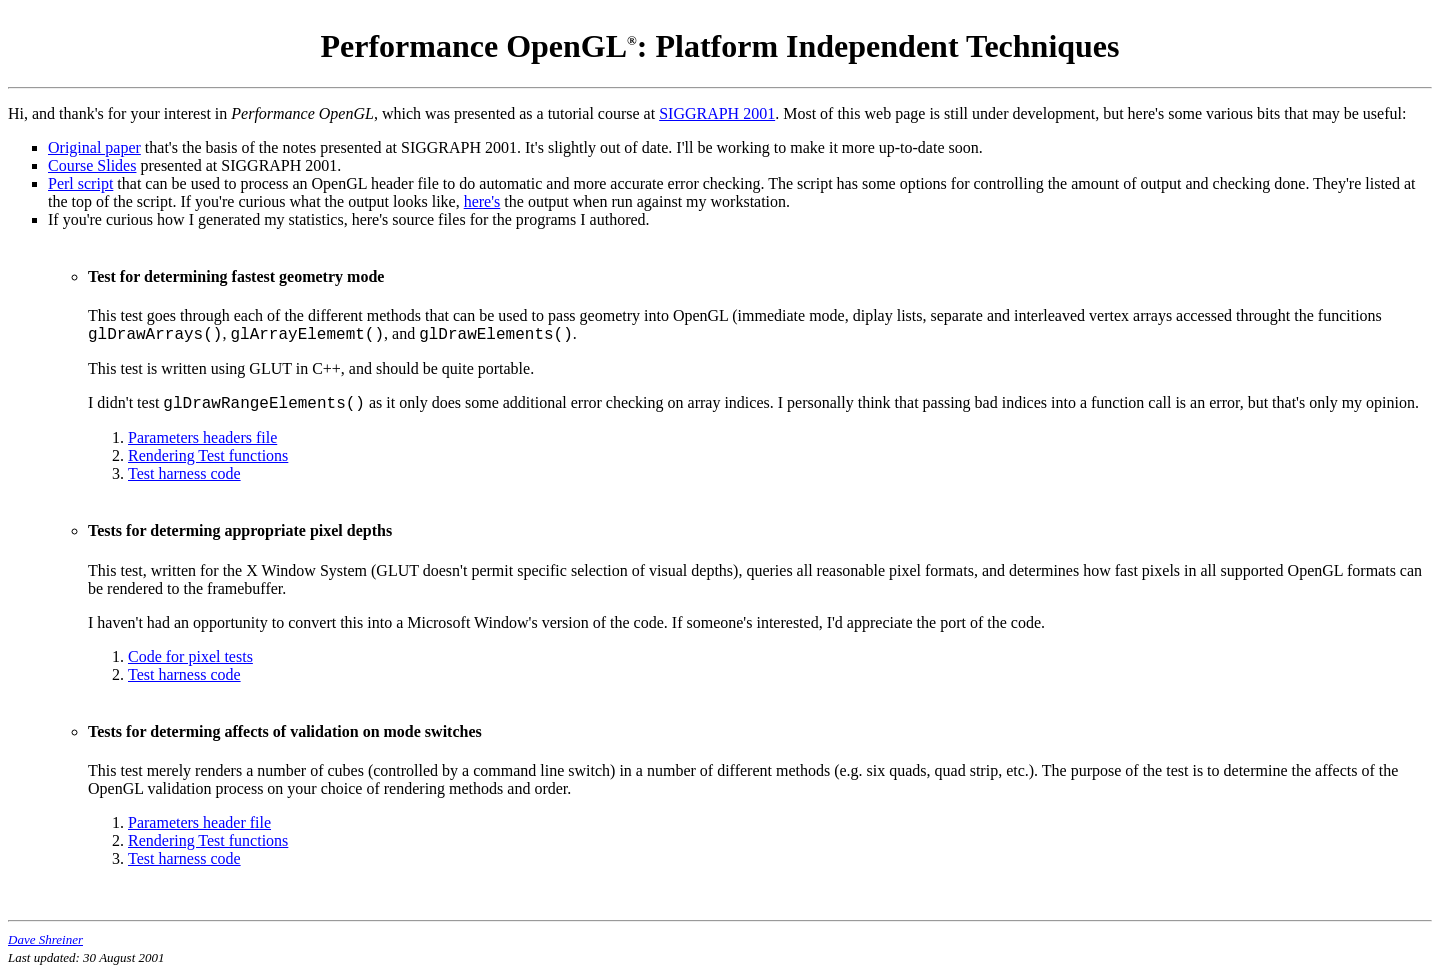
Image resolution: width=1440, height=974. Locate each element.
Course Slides (92, 165)
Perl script (80, 183)
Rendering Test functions (208, 455)
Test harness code (184, 473)
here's (482, 201)
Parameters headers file (202, 437)
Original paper (94, 147)
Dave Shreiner (45, 939)
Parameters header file (199, 822)
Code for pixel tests (190, 656)
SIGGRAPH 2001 (717, 113)
